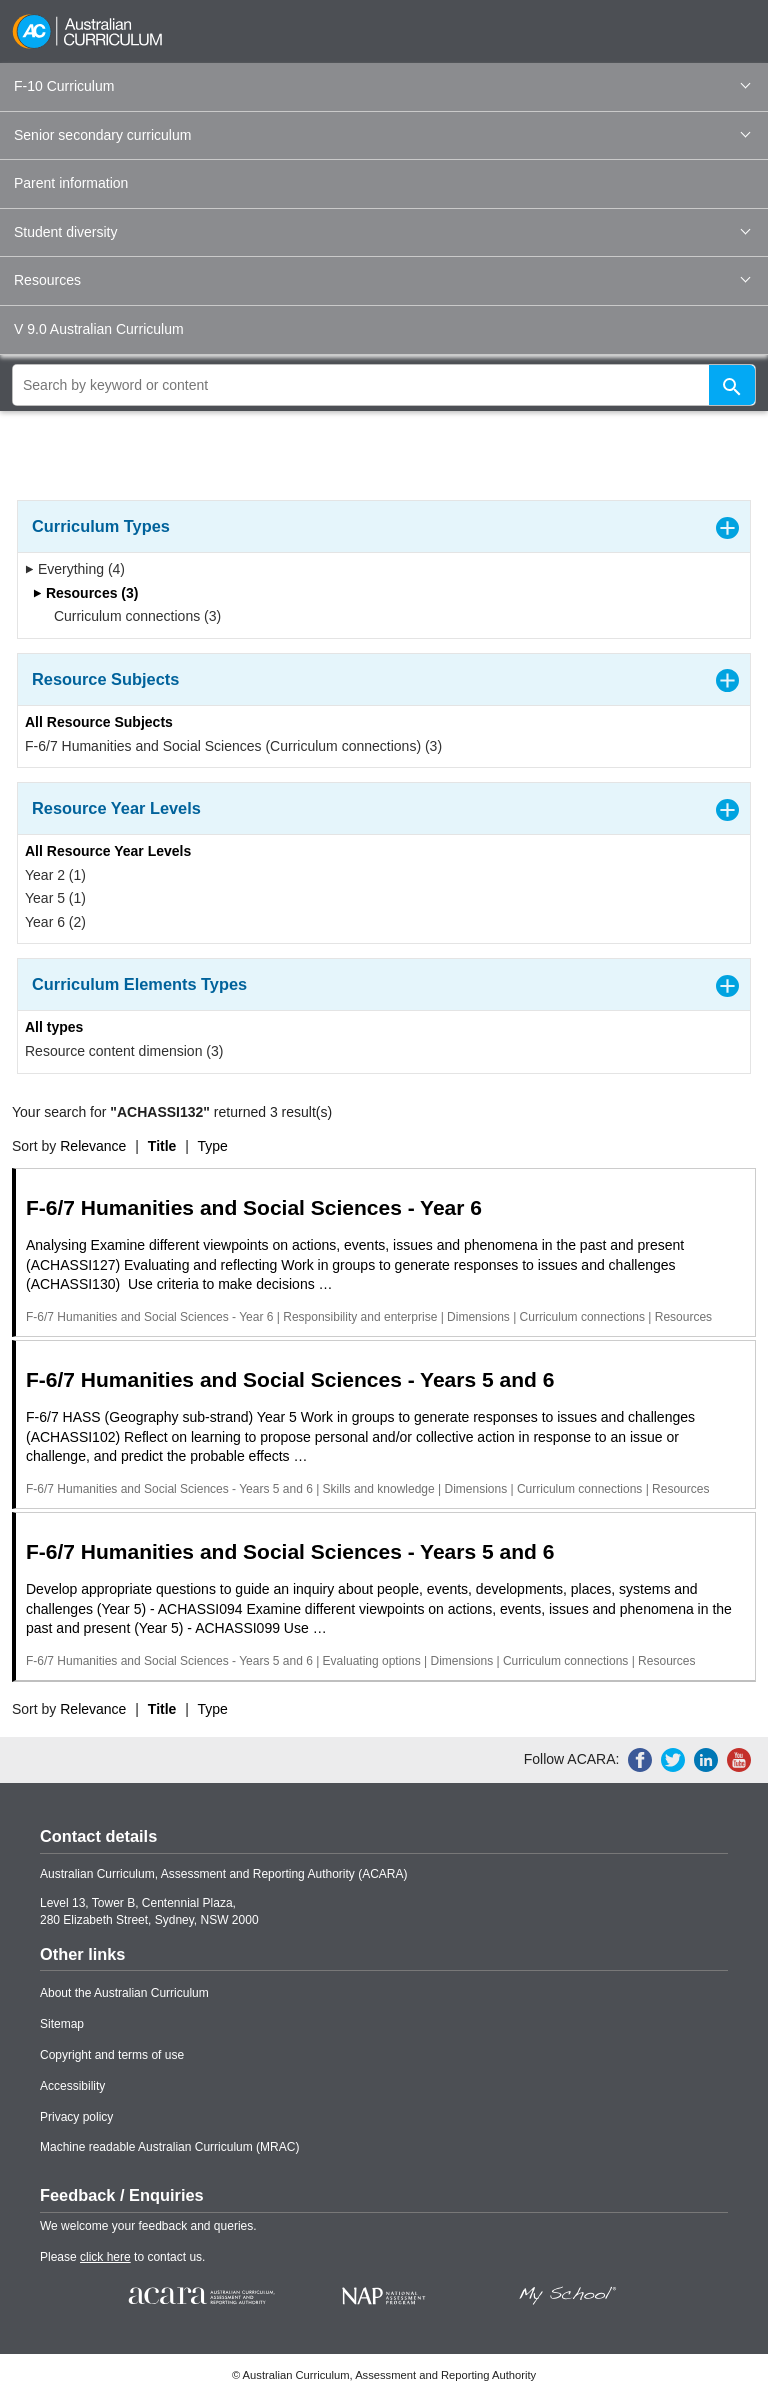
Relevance (93, 1146)
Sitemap (62, 2024)
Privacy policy (76, 2117)
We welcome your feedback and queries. (148, 2226)
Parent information (71, 183)
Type (213, 1146)
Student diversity (382, 232)
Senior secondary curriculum (382, 135)
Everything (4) (75, 569)
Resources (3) (85, 593)
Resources (382, 280)
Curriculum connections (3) (131, 616)
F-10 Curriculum (382, 86)
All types (54, 1027)
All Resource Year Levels (108, 851)
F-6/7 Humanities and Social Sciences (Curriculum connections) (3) (233, 746)
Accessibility (72, 2086)
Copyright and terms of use (112, 2055)
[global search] (384, 385)
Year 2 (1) (55, 875)
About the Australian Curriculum (124, 1993)
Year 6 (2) (55, 922)
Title (162, 1146)
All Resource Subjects (99, 722)
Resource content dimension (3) (124, 1051)
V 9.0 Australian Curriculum (99, 329)
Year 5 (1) (55, 898)
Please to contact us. (122, 2257)
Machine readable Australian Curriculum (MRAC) (169, 2147)
